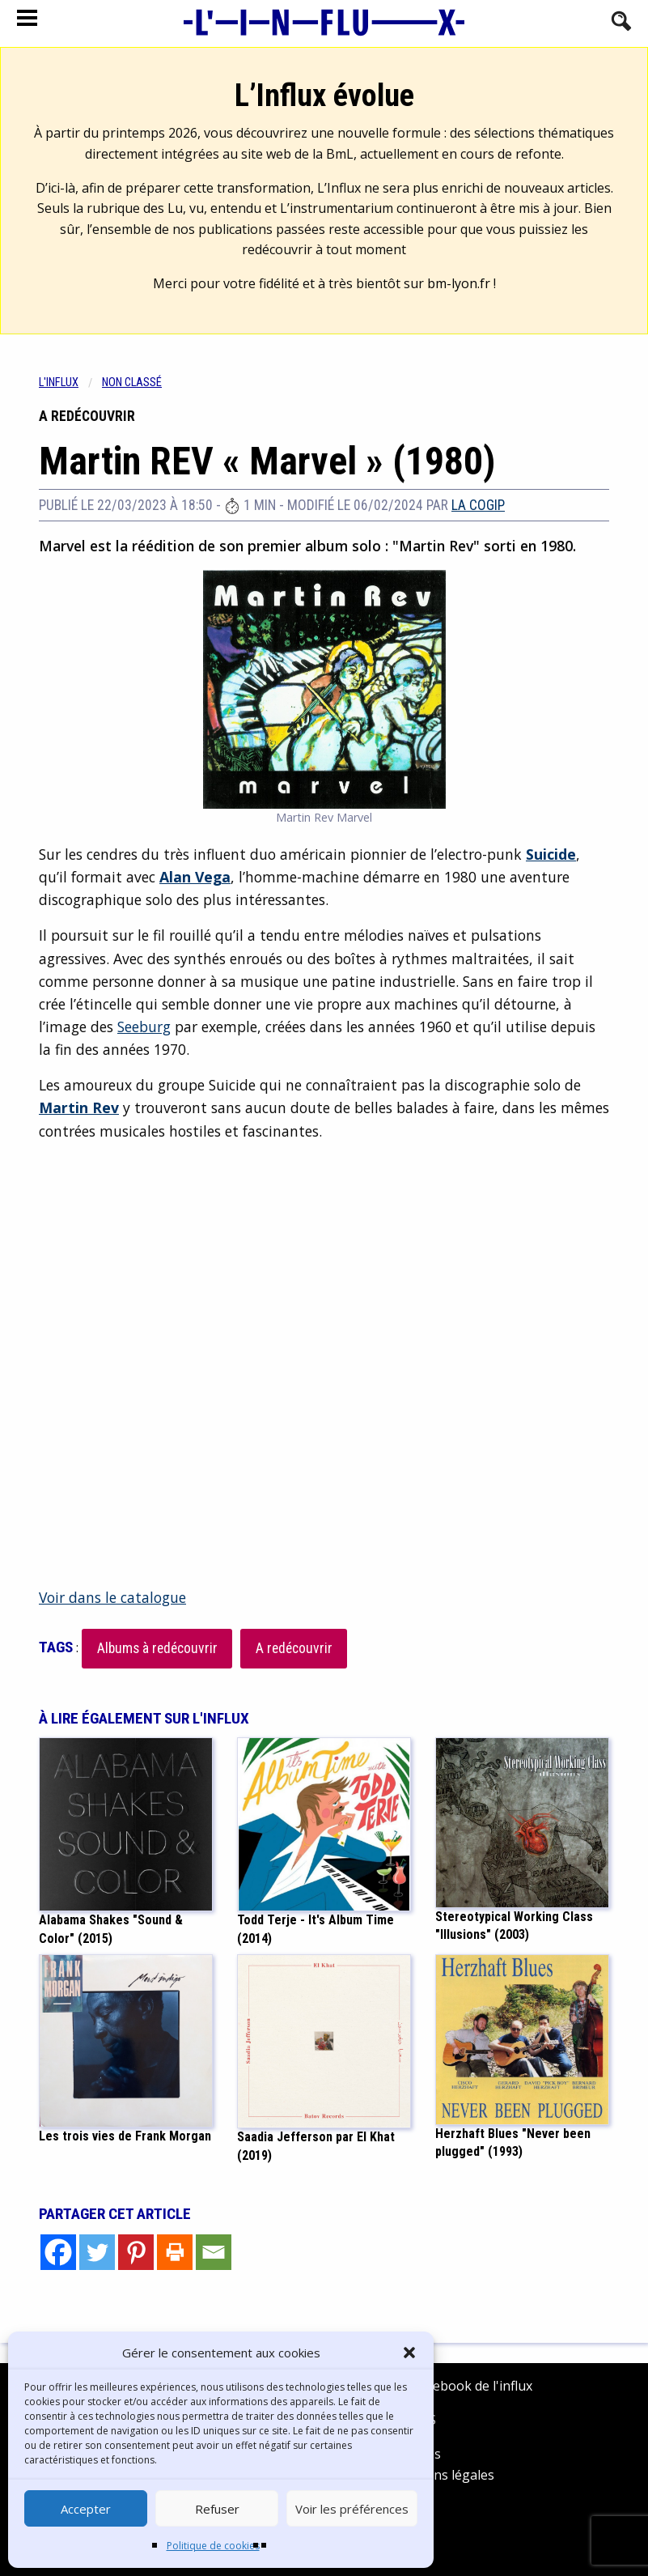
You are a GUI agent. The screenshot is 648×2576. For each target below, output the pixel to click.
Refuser (217, 2509)
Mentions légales (442, 2475)
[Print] (175, 2252)
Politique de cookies (213, 2546)
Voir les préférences (352, 2509)
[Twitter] (97, 2252)
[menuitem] (70, 382)
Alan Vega (195, 876)
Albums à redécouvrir (157, 1648)
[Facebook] (58, 2252)
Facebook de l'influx (461, 2386)
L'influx (58, 382)
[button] (409, 2352)
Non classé (132, 382)
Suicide (551, 854)
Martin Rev (79, 1107)
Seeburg (144, 1026)
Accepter (86, 2509)
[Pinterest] (136, 2252)
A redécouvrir (294, 1648)
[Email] (213, 2252)
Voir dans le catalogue (112, 1597)
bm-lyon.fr (458, 283)
